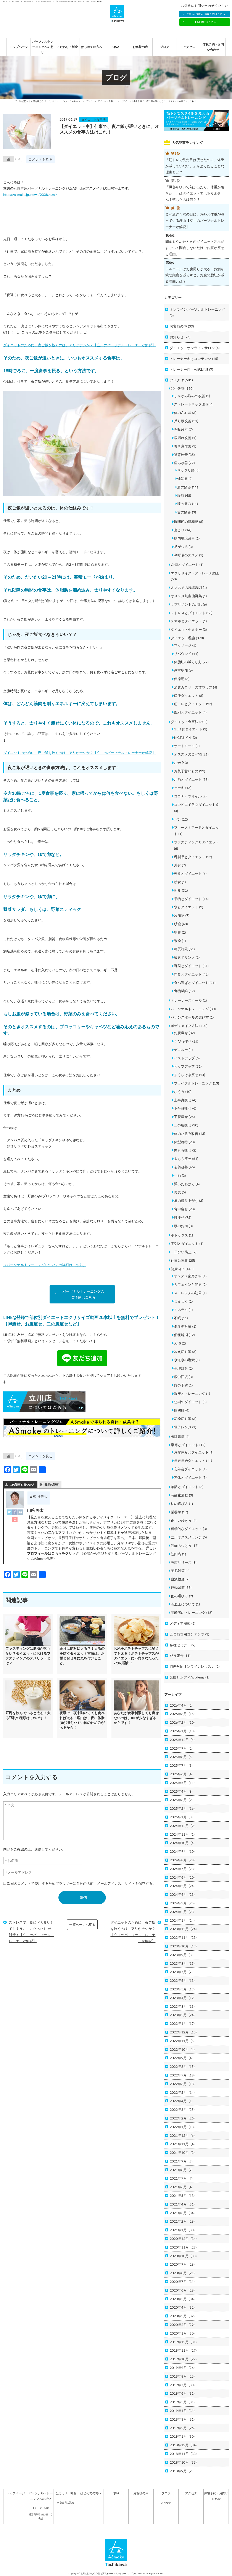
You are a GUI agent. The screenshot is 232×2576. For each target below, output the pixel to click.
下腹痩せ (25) (184, 1117)
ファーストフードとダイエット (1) (196, 831)
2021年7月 (178, 2179)
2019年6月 (178, 2394)
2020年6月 (178, 2291)
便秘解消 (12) (184, 1335)
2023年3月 (178, 2007)
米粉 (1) (180, 941)
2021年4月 (178, 2205)
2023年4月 (178, 1998)
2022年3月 (178, 2110)
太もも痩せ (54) (186, 1159)
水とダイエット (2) (188, 908)
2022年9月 (178, 2058)
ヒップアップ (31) (187, 1067)
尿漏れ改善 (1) (185, 438)
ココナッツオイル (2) (190, 797)
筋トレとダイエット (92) (193, 704)
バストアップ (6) (187, 1059)
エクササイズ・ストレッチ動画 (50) (195, 577)
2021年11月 (179, 2144)
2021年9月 (178, 2162)
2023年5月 (178, 1990)
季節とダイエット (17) (188, 1445)
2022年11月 (179, 2041)
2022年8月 (178, 2067)
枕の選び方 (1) (182, 1504)
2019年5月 (178, 2402)
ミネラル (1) (183, 1310)
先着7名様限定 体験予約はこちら (205, 15)
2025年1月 (178, 1818)
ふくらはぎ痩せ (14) (189, 1075)
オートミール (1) (187, 746)
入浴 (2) (180, 1344)
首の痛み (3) (186, 513)
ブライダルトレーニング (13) (196, 1084)
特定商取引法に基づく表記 (41, 2517)
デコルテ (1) (183, 1050)
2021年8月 (178, 2170)
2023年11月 (179, 1938)
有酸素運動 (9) (182, 1496)
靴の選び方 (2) (182, 1596)
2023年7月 (178, 1972)
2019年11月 (179, 2351)
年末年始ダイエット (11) (193, 1461)
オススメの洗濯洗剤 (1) (189, 588)
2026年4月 (178, 1706)
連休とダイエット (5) (190, 1478)
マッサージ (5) (185, 646)
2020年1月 (178, 2334)
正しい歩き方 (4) (183, 1521)
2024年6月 (178, 1878)
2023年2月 (178, 2015)
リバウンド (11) (186, 654)
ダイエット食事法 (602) (189, 722)
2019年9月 (178, 2368)
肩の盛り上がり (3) (188, 1201)
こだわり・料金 (65, 48)
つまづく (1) (183, 1302)
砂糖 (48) (181, 924)
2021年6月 (178, 2187)
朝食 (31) (181, 891)
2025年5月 (178, 1783)
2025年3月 (178, 1800)
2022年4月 (178, 2101)
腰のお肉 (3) (183, 1226)
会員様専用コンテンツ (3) (189, 1635)
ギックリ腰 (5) (188, 471)
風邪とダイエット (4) (190, 713)
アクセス (191, 48)
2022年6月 (178, 2084)
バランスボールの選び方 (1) (192, 1018)
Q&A (116, 48)
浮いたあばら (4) (187, 1184)
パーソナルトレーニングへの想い (41, 48)
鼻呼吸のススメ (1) (188, 556)
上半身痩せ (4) (185, 1101)
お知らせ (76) (180, 337)
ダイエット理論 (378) (187, 638)
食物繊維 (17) (184, 991)
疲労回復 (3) (183, 1377)
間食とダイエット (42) (191, 975)
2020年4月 (178, 2308)
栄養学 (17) (179, 1513)
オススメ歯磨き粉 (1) (190, 1276)
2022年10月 (179, 2050)
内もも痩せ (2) (185, 1151)
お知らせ (166, 2503)
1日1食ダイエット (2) (190, 730)
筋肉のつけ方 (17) (184, 1546)
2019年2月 (178, 2428)
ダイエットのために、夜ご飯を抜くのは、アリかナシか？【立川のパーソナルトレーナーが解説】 (79, 345)
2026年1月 (178, 1732)
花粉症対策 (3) (185, 1419)
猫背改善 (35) (184, 455)
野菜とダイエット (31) (191, 966)
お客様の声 (140, 48)
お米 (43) (181, 763)
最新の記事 (52, 1485)
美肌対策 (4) (180, 1571)
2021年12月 (179, 2136)
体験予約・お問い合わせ (216, 48)
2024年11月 (179, 1835)
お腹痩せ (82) (184, 1033)
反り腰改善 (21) (186, 421)
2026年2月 (178, 1723)
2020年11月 (179, 2248)
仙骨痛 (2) (184, 479)
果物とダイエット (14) (191, 899)
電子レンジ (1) (185, 1428)
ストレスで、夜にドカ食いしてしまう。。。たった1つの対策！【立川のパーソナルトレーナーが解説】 (31, 1932)
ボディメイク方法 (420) (189, 1026)
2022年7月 (178, 2076)
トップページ (16, 48)
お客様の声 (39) (182, 327)
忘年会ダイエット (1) (190, 1470)
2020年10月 (179, 2256)
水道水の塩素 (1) (187, 1360)
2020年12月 (179, 2239)
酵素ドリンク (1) (187, 958)
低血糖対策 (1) (185, 1327)
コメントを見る (40, 160)
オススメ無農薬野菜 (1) (189, 596)
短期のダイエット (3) (190, 1402)
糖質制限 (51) (184, 949)
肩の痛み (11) (187, 487)
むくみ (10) (182, 1092)
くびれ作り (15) (186, 1042)
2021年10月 (179, 2153)
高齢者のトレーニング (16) (191, 1613)
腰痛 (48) (184, 496)
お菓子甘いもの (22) (189, 772)
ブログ (166, 48)
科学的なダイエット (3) (189, 1529)
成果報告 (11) (180, 1656)
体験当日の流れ (65, 2503)
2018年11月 (179, 2454)
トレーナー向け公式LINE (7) (191, 370)
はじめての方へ (91, 48)
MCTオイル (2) (185, 738)
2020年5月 (178, 2299)
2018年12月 (179, 2445)
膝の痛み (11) (187, 504)
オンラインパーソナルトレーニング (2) (197, 313)
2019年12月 (179, 2342)
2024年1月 (178, 1921)
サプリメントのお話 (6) (189, 605)
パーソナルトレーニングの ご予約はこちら (83, 1295)
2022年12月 (179, 2033)
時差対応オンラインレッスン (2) (194, 1667)
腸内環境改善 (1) (187, 539)
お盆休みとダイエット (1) (193, 1453)
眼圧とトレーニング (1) (192, 1394)
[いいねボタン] (8, 159)
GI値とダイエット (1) (187, 565)
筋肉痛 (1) (178, 1554)
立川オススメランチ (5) (189, 1538)
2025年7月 (178, 1766)
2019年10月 (179, 2359)
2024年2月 (178, 1912)
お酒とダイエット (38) (191, 780)
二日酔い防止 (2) (183, 1252)
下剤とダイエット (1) (187, 1244)
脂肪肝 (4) (181, 1411)
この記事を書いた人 (22, 1485)
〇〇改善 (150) (182, 389)
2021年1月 (178, 2230)
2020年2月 (178, 2325)
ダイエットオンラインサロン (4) (194, 348)
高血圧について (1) (185, 1605)
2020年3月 (178, 2316)
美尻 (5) (180, 1193)
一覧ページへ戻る (82, 1925)
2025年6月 (178, 1775)
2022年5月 (178, 2093)
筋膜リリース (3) (183, 1563)
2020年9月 (178, 2265)
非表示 (42, 1497)
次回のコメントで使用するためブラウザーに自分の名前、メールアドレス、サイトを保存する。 (81, 1884)
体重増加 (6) (183, 671)
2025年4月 (178, 1792)
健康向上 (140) (182, 1269)
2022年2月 (178, 2119)
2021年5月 (178, 2196)
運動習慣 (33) (181, 1588)
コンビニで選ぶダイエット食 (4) (196, 808)
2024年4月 (178, 1895)
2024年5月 (178, 1886)
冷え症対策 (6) (185, 1352)
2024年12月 (179, 1826)
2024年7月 (178, 1869)
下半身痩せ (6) (185, 1109)
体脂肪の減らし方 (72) (191, 662)
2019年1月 (178, 2437)
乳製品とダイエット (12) (193, 857)
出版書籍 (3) (180, 1437)
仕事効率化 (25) (183, 1261)
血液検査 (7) (180, 1580)
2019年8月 (178, 2377)
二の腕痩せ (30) (186, 1126)
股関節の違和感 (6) (188, 522)
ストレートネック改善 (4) (193, 405)
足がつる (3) (183, 547)
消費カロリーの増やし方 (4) (195, 688)
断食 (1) (180, 882)
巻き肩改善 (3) (185, 447)
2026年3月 (178, 1714)
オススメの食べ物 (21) (191, 755)
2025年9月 (178, 1749)
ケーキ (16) (182, 788)
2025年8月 (178, 1757)
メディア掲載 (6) (182, 1624)
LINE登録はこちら (205, 24)
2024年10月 (179, 1843)
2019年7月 (178, 2385)
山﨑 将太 (35, 1511)
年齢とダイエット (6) (187, 1487)
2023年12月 (179, 1929)
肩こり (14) (182, 531)
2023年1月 (178, 2024)
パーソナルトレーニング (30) (193, 1009)
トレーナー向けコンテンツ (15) (194, 359)
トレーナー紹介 (40, 2508)
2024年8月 (178, 1861)
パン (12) (181, 820)
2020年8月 (178, 2273)
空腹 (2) (180, 933)
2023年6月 (178, 1981)
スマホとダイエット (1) (189, 622)
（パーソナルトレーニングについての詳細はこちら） (44, 1265)
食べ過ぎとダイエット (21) (194, 983)
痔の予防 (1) (183, 1386)
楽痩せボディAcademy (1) (189, 1678)
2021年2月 (178, 2222)
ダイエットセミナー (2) (189, 630)
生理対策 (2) (183, 1369)
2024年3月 (178, 1904)
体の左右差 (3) (185, 413)
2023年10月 (179, 1947)
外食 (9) (180, 866)
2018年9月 (178, 2471)
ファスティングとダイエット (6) (196, 846)
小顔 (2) (180, 1176)
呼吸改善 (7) (183, 430)
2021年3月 (178, 2213)
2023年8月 (178, 1964)
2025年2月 (178, 1809)
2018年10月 (179, 2463)
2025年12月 (179, 1740)
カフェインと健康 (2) (190, 1285)
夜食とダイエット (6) (190, 874)
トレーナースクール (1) (189, 1001)
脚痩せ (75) (182, 1218)
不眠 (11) (181, 1318)
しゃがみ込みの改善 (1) (192, 396)
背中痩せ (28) (184, 1209)
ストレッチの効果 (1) (190, 1293)
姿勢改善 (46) (184, 1168)
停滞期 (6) (181, 679)
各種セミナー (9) (182, 1645)
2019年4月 (178, 2411)
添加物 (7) (181, 916)
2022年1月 (178, 2127)
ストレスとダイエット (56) (191, 613)
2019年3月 (178, 2420)
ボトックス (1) (182, 1236)
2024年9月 (178, 1852)
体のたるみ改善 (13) (189, 1134)
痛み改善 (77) (184, 463)
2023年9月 (178, 1955)
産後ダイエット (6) (188, 696)
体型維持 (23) (184, 1142)
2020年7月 (178, 2282)
